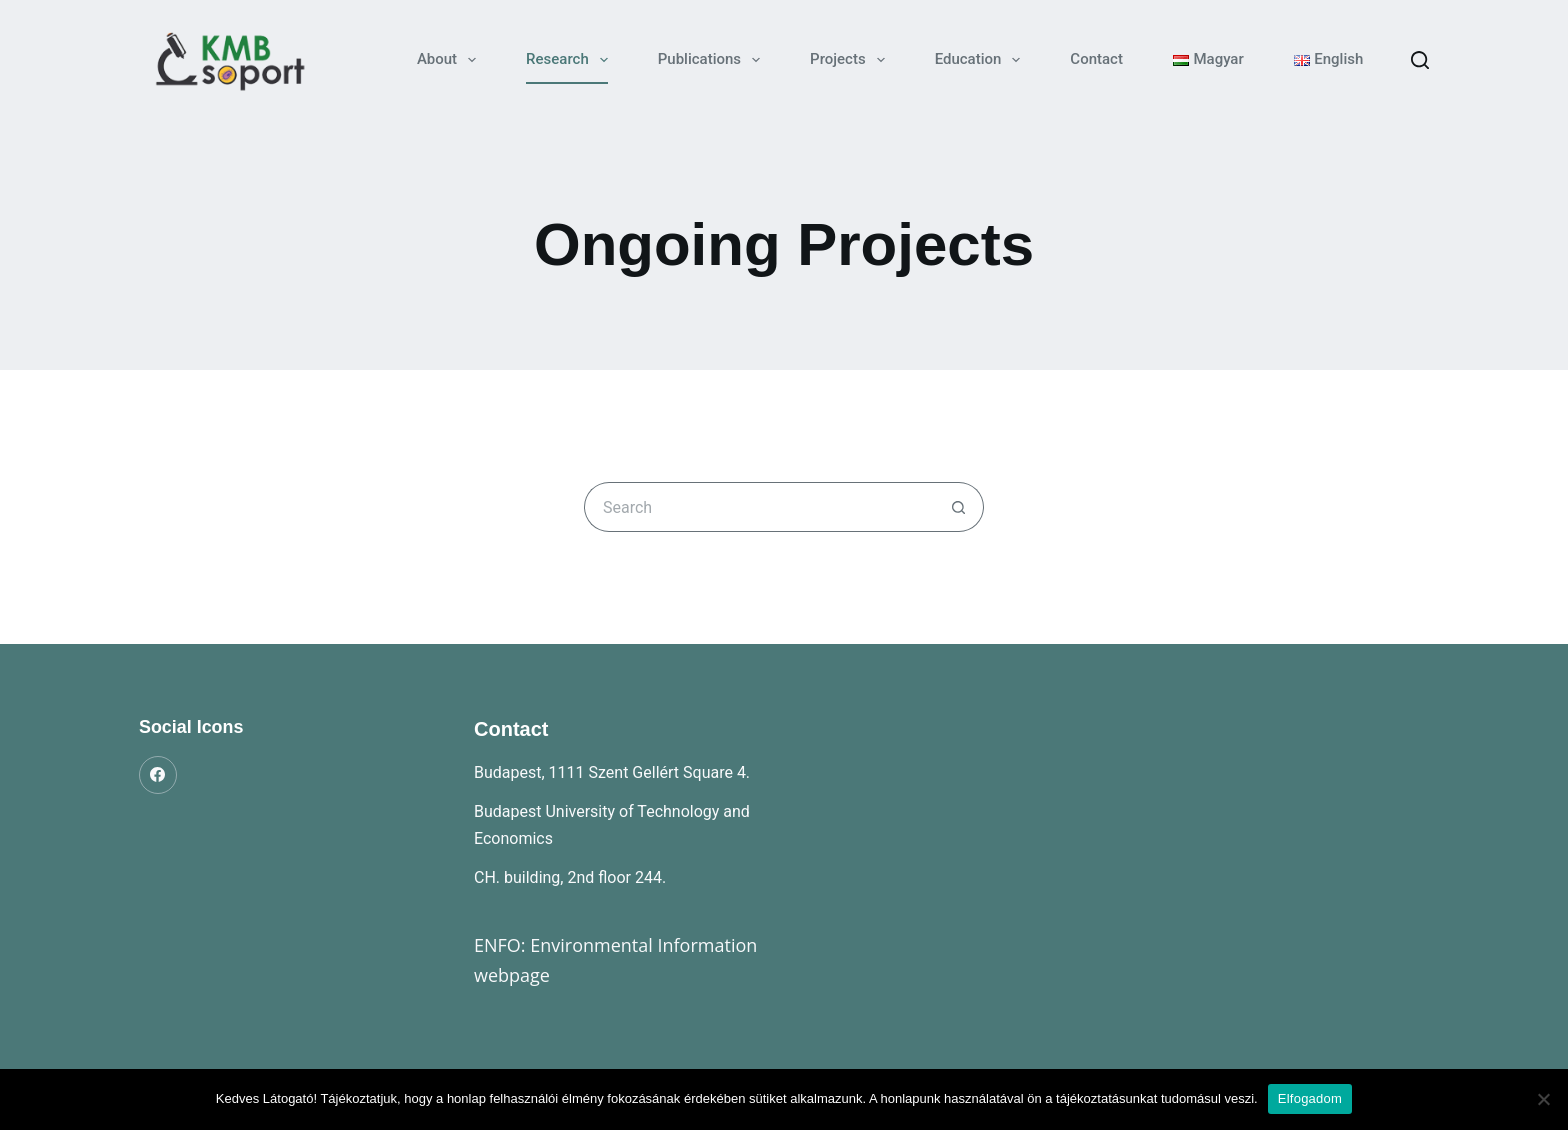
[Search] (1420, 60)
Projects (851, 60)
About (450, 60)
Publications (713, 60)
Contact (1096, 59)
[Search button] (959, 507)
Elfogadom (1310, 1098)
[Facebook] (158, 775)
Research (571, 60)
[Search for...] (759, 507)
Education (982, 60)
